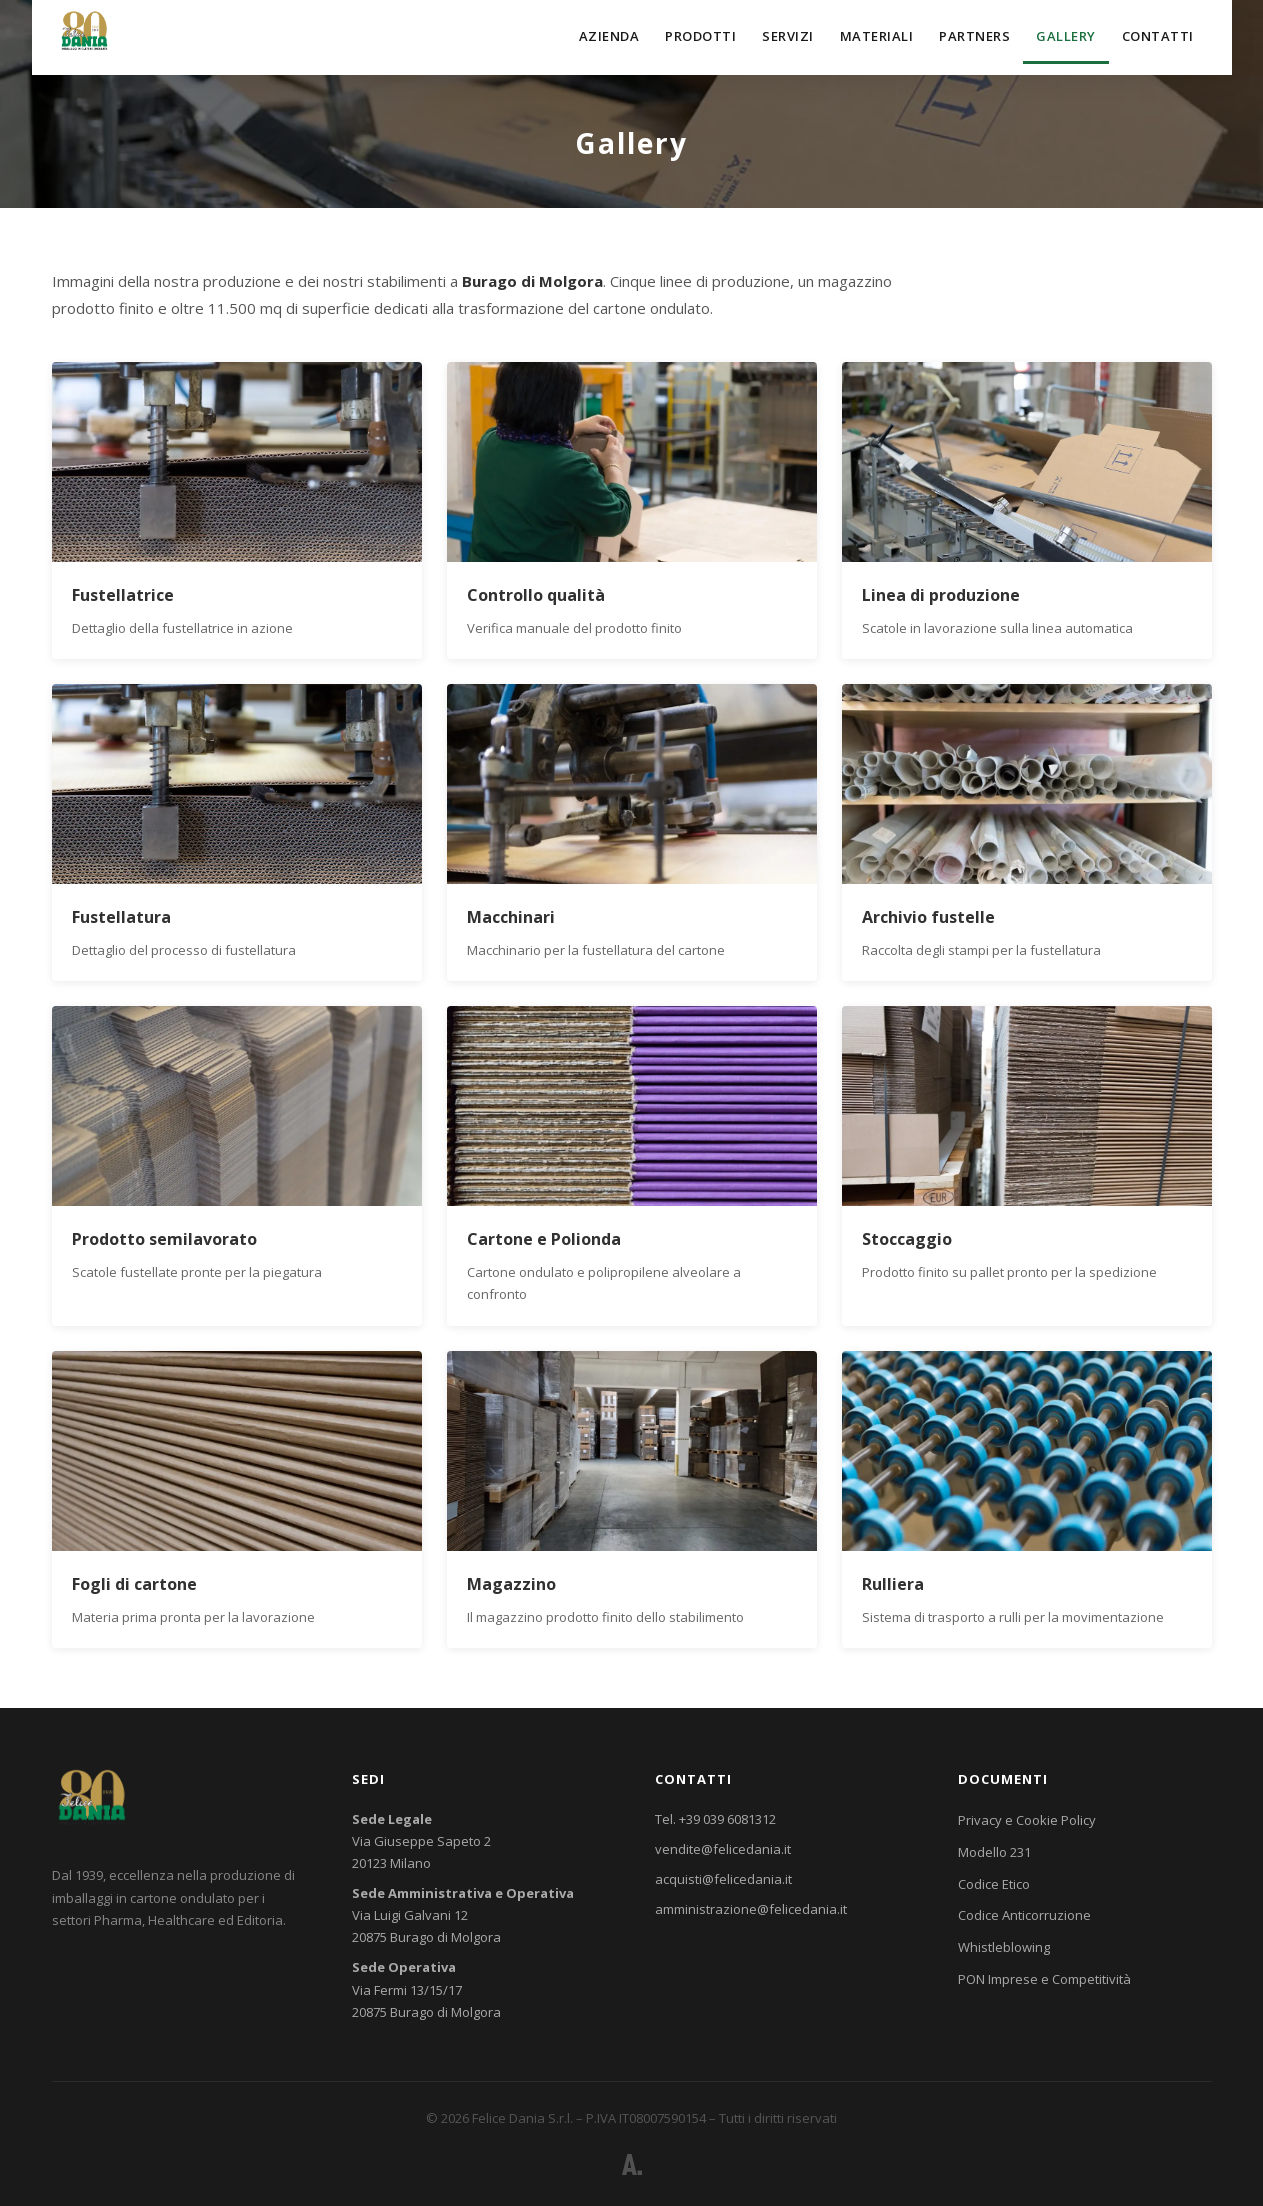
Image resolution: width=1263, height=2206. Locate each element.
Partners (974, 36)
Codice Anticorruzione (1024, 1915)
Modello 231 (994, 1852)
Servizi (788, 36)
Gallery (1066, 36)
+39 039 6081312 (727, 1819)
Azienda (609, 36)
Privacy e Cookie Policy (1027, 1820)
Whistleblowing (1004, 1947)
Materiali (877, 36)
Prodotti (700, 36)
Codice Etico (994, 1884)
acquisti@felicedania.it (723, 1879)
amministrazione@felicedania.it (751, 1909)
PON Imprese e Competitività (1044, 1979)
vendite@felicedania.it (723, 1849)
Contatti (1158, 36)
